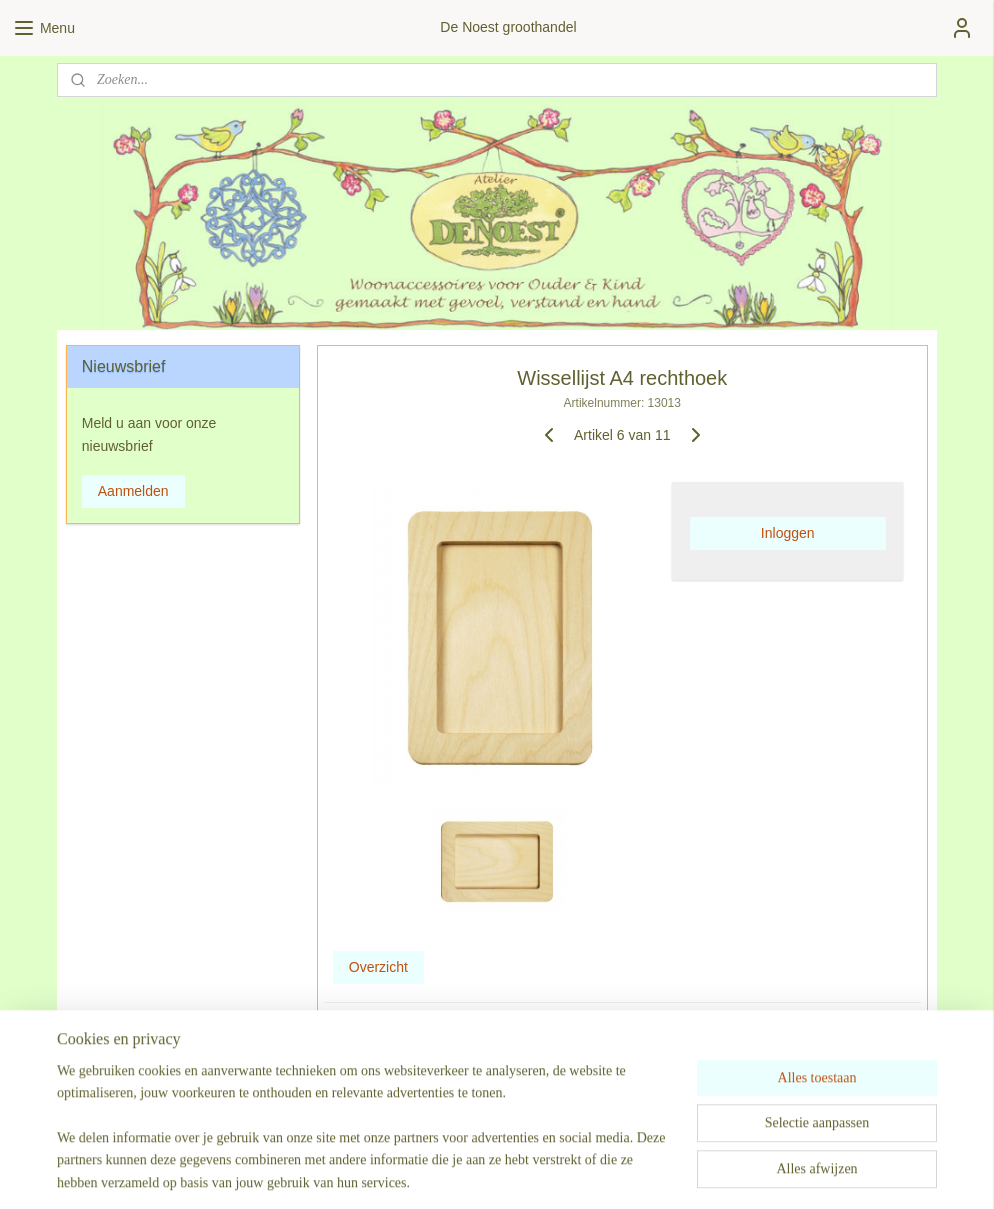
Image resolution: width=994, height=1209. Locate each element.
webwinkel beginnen (556, 1172)
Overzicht (378, 967)
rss (491, 1172)
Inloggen (788, 533)
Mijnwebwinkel (711, 1172)
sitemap (455, 1172)
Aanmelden (133, 491)
